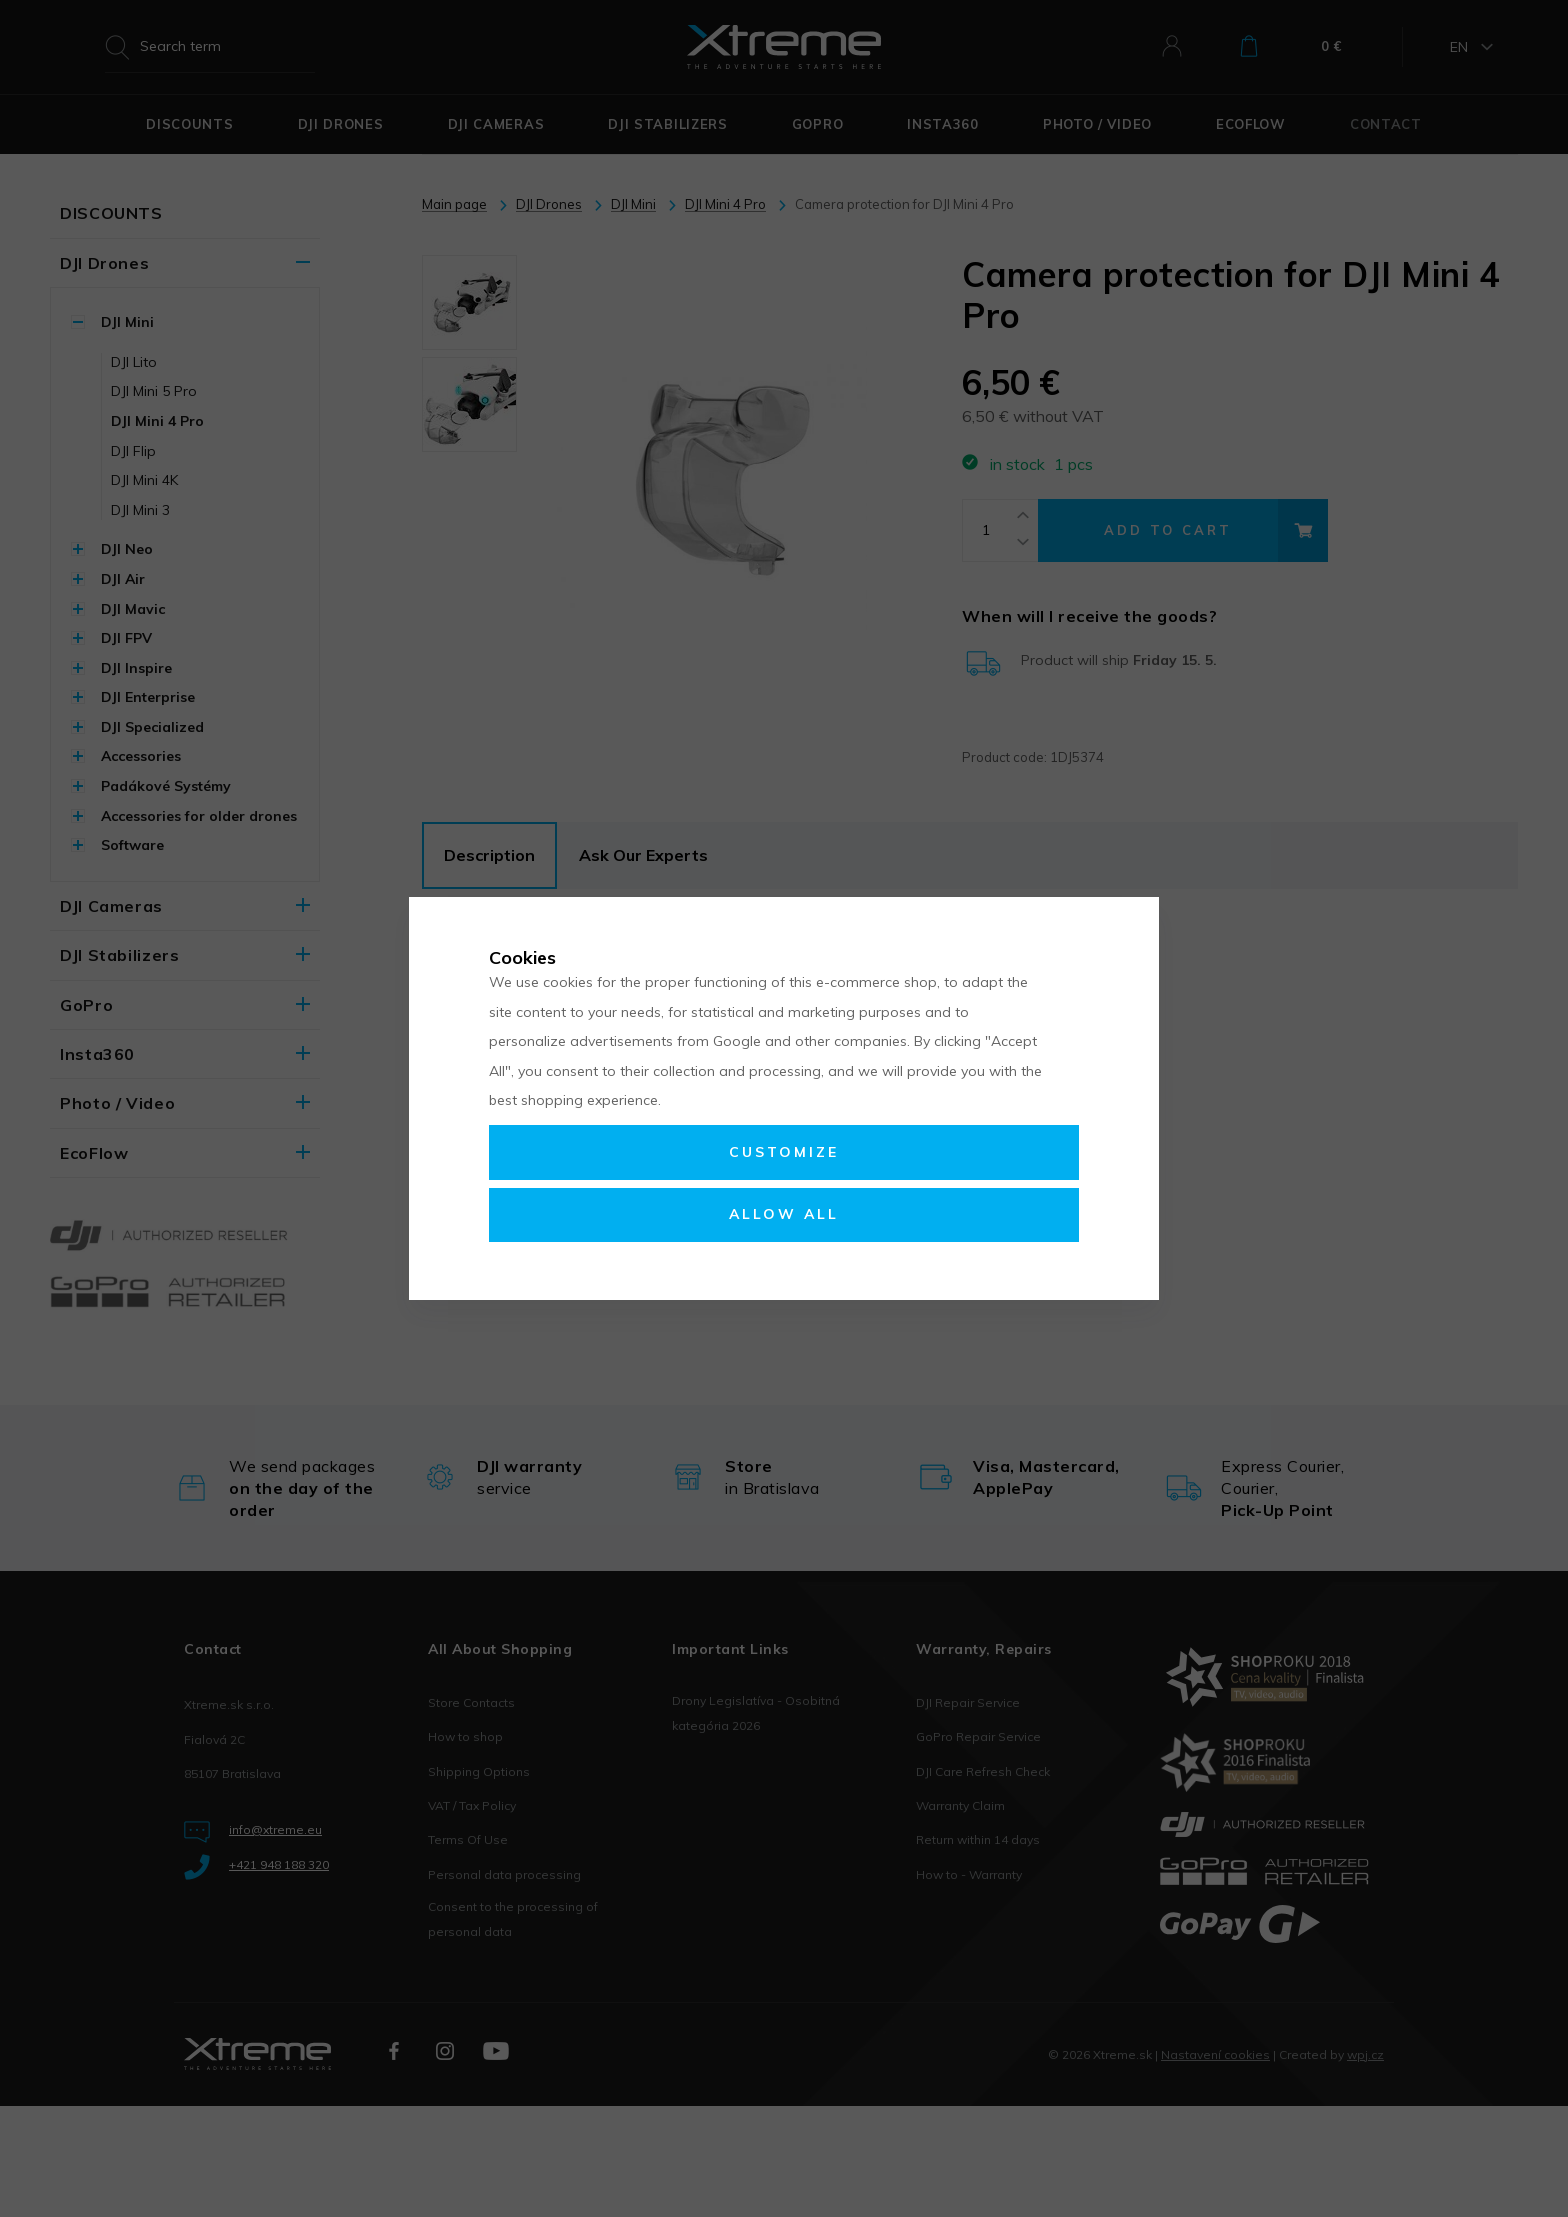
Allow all (784, 1214)
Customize (784, 1152)
